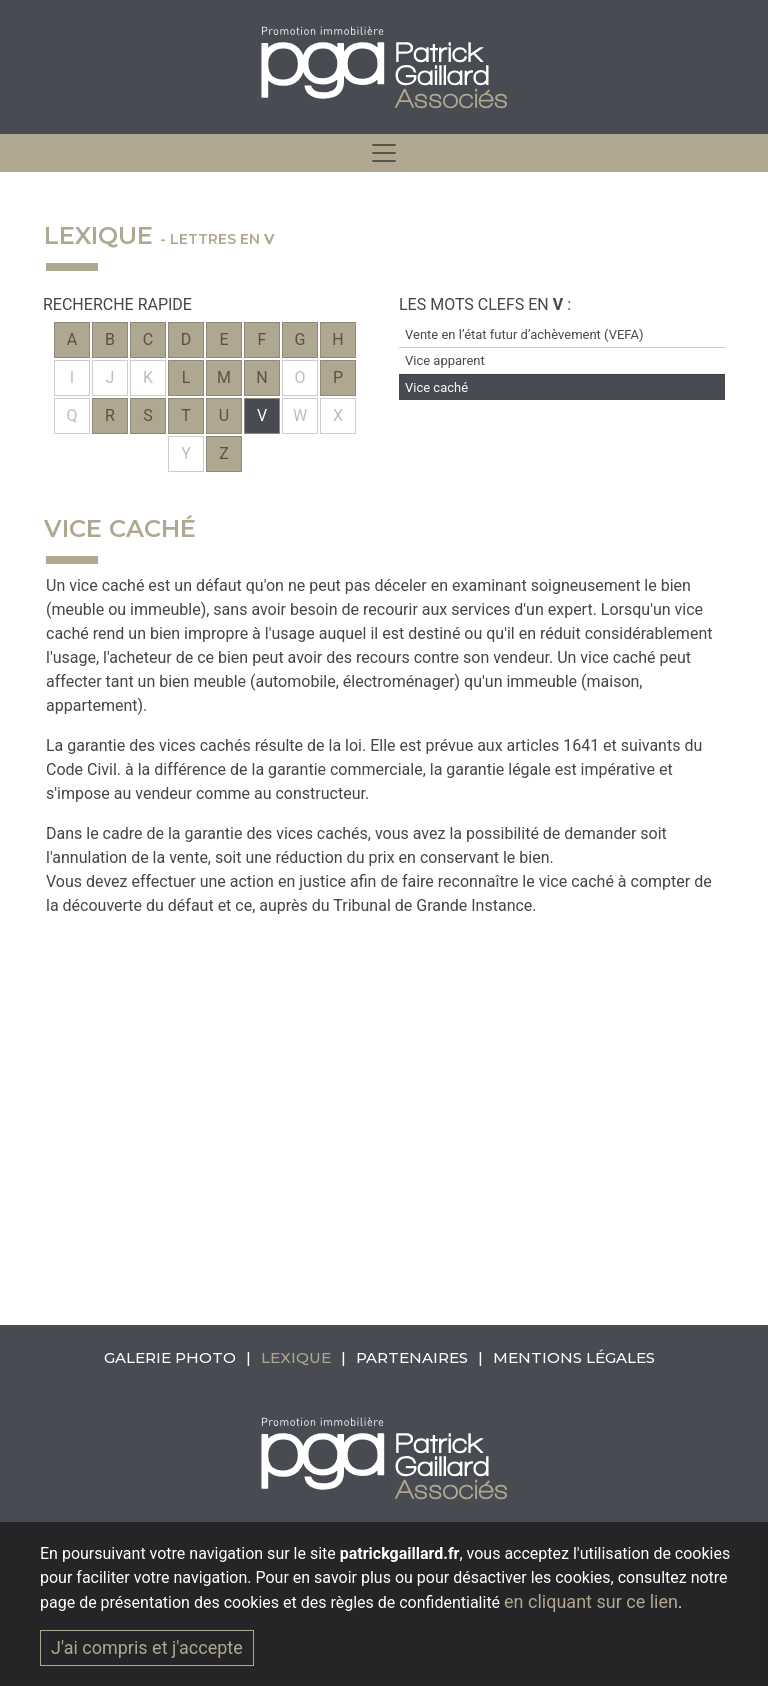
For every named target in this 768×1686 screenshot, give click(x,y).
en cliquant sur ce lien (591, 1601)
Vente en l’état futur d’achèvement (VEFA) (524, 334)
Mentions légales (574, 1357)
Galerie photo (170, 1357)
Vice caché (436, 387)
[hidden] (384, 153)
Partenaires (412, 1357)
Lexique (296, 1357)
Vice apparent (445, 360)
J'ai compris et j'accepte (147, 1647)
